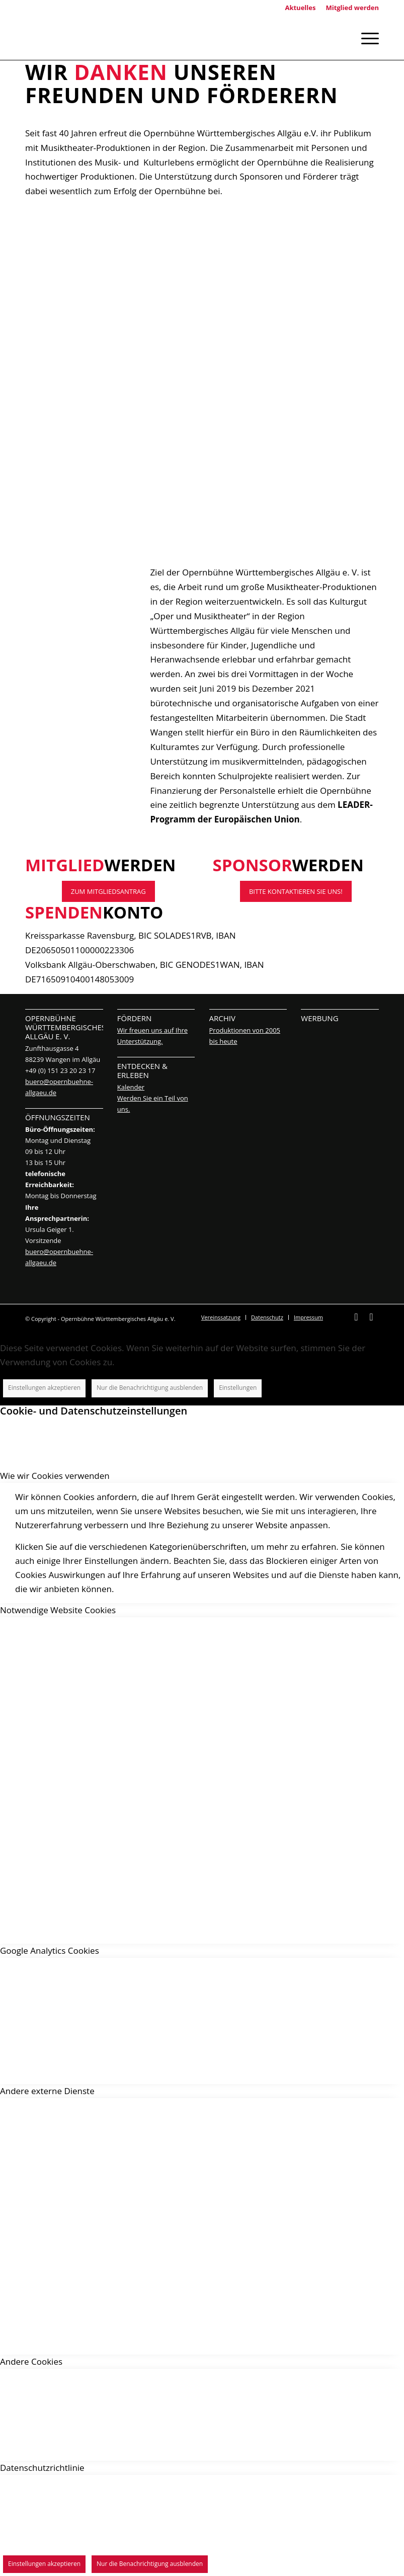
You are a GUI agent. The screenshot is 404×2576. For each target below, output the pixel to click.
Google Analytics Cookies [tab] (49, 1950)
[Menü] (365, 37)
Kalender (130, 1087)
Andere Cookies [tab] (31, 2361)
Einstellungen (238, 1387)
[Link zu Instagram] (371, 1322)
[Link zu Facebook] (356, 1322)
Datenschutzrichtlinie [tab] (42, 2467)
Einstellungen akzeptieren (44, 1387)
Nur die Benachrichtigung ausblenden (150, 1387)
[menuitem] (220, 1317)
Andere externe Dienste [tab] (47, 2091)
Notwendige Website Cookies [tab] (58, 1610)
